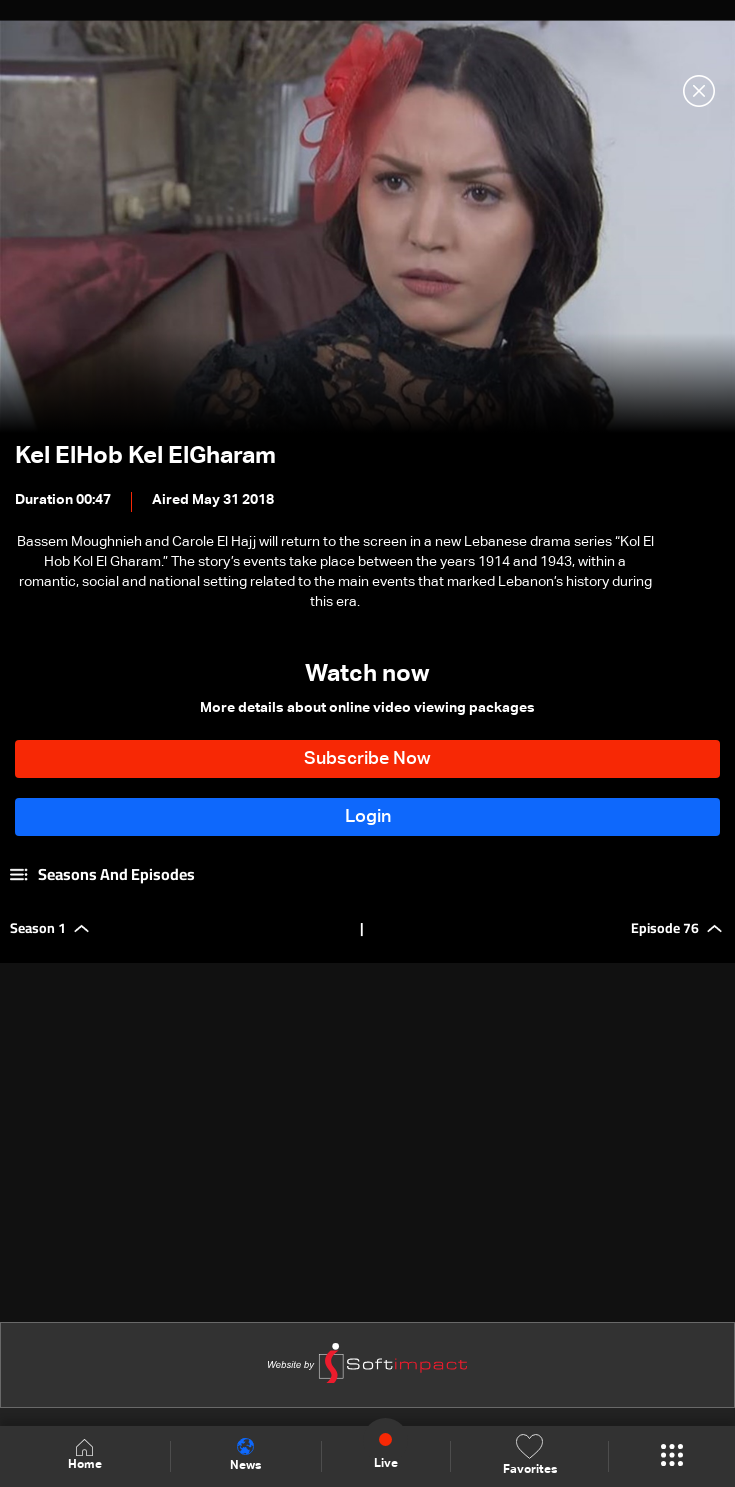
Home (85, 1455)
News (245, 1455)
